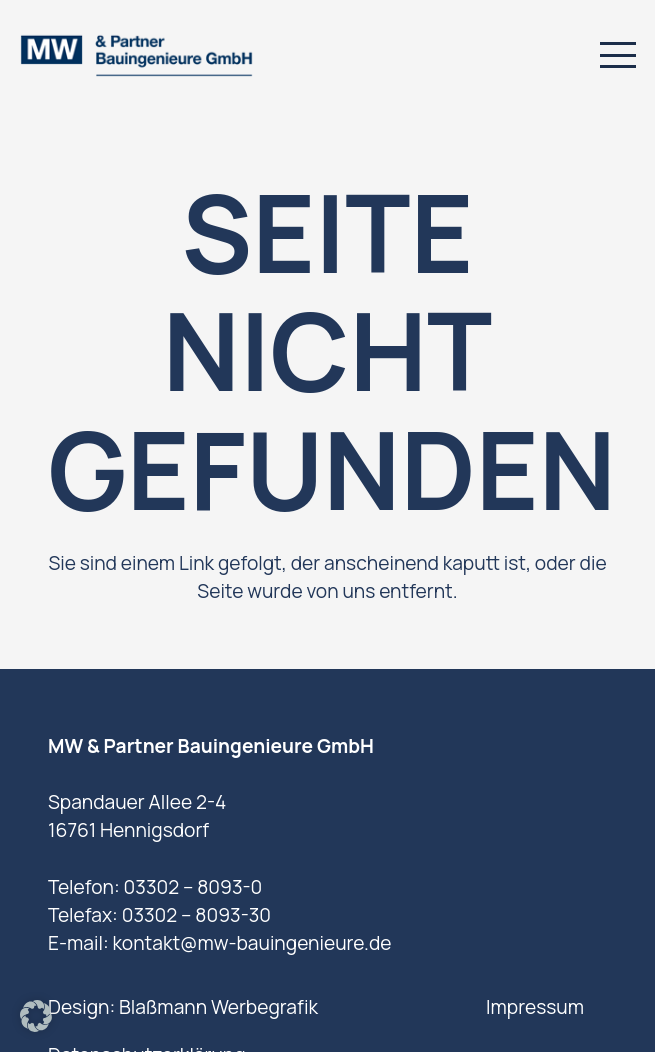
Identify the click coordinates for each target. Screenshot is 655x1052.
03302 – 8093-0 (193, 887)
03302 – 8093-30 (196, 915)
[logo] (136, 55)
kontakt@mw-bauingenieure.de (251, 943)
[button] (617, 55)
